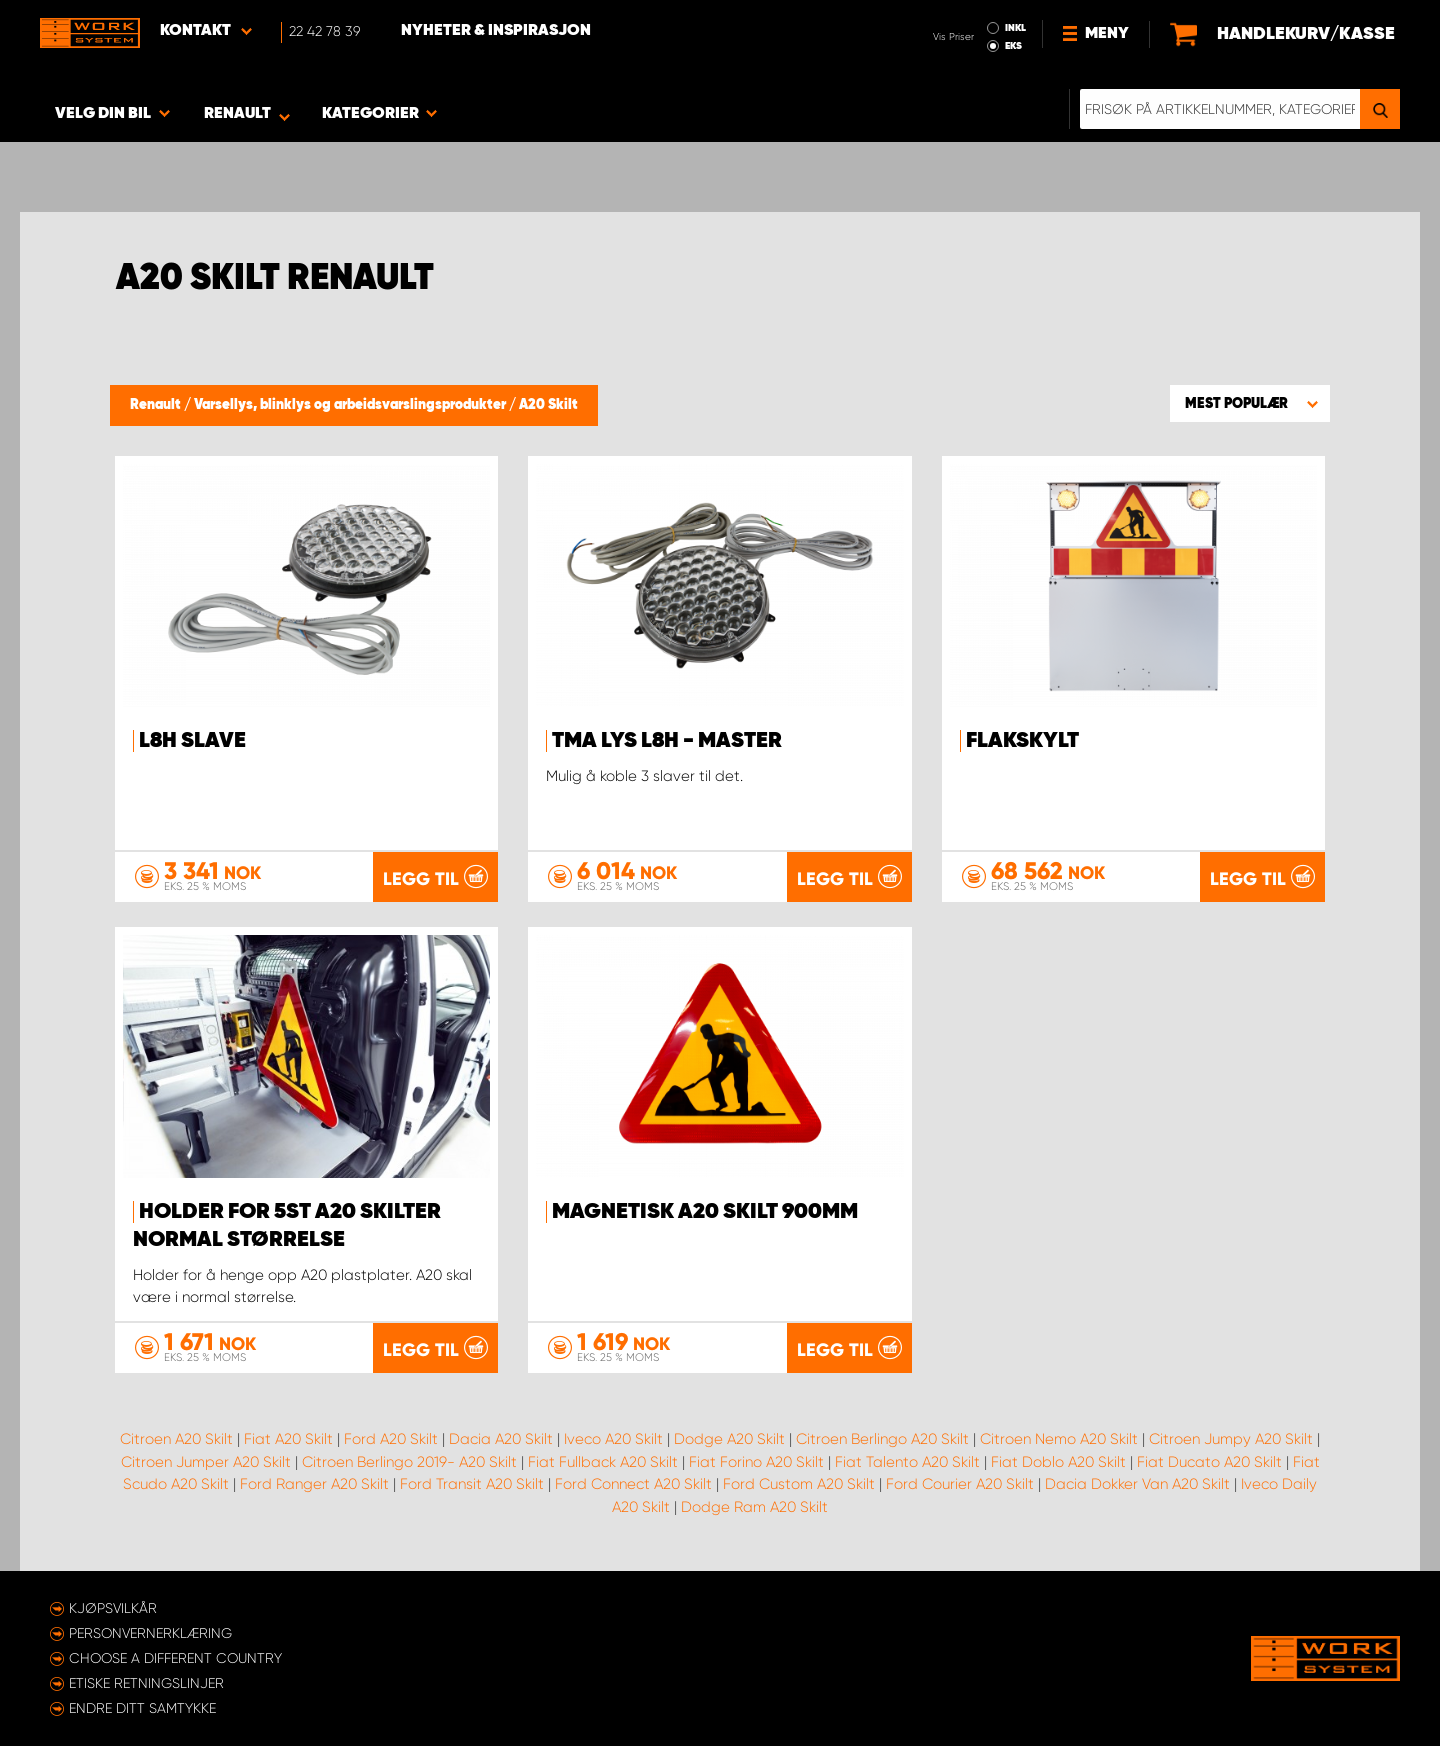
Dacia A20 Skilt (501, 1439)
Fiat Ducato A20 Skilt (1209, 1462)
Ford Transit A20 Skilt (472, 1484)
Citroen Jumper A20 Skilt (206, 1462)
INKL (1015, 28)
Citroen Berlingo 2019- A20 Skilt (409, 1462)
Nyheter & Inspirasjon (496, 31)
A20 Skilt (548, 405)
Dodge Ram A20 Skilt (754, 1507)
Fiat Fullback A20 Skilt (603, 1462)
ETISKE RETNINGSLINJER (146, 1683)
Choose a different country (175, 1658)
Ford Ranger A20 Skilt (314, 1484)
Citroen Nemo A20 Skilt (1059, 1439)
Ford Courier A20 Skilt (960, 1484)
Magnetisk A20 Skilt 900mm (705, 1212)
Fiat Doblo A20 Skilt (1058, 1462)
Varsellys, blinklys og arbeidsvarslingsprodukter (351, 405)
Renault (157, 405)
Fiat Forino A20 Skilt (756, 1462)
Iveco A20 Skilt (613, 1439)
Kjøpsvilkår (113, 1608)
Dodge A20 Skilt (729, 1439)
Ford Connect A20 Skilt (633, 1484)
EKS (1013, 46)
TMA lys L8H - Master (667, 741)
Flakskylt (1022, 741)
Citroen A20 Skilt (176, 1439)
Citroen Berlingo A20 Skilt (882, 1439)
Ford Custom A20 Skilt (799, 1484)
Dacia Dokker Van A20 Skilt (1137, 1484)
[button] (1250, 403)
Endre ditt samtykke (142, 1708)
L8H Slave (192, 741)
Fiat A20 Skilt (288, 1439)
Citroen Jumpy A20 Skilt (1231, 1439)
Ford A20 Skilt (391, 1439)
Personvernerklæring (150, 1633)
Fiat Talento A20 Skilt (907, 1462)
